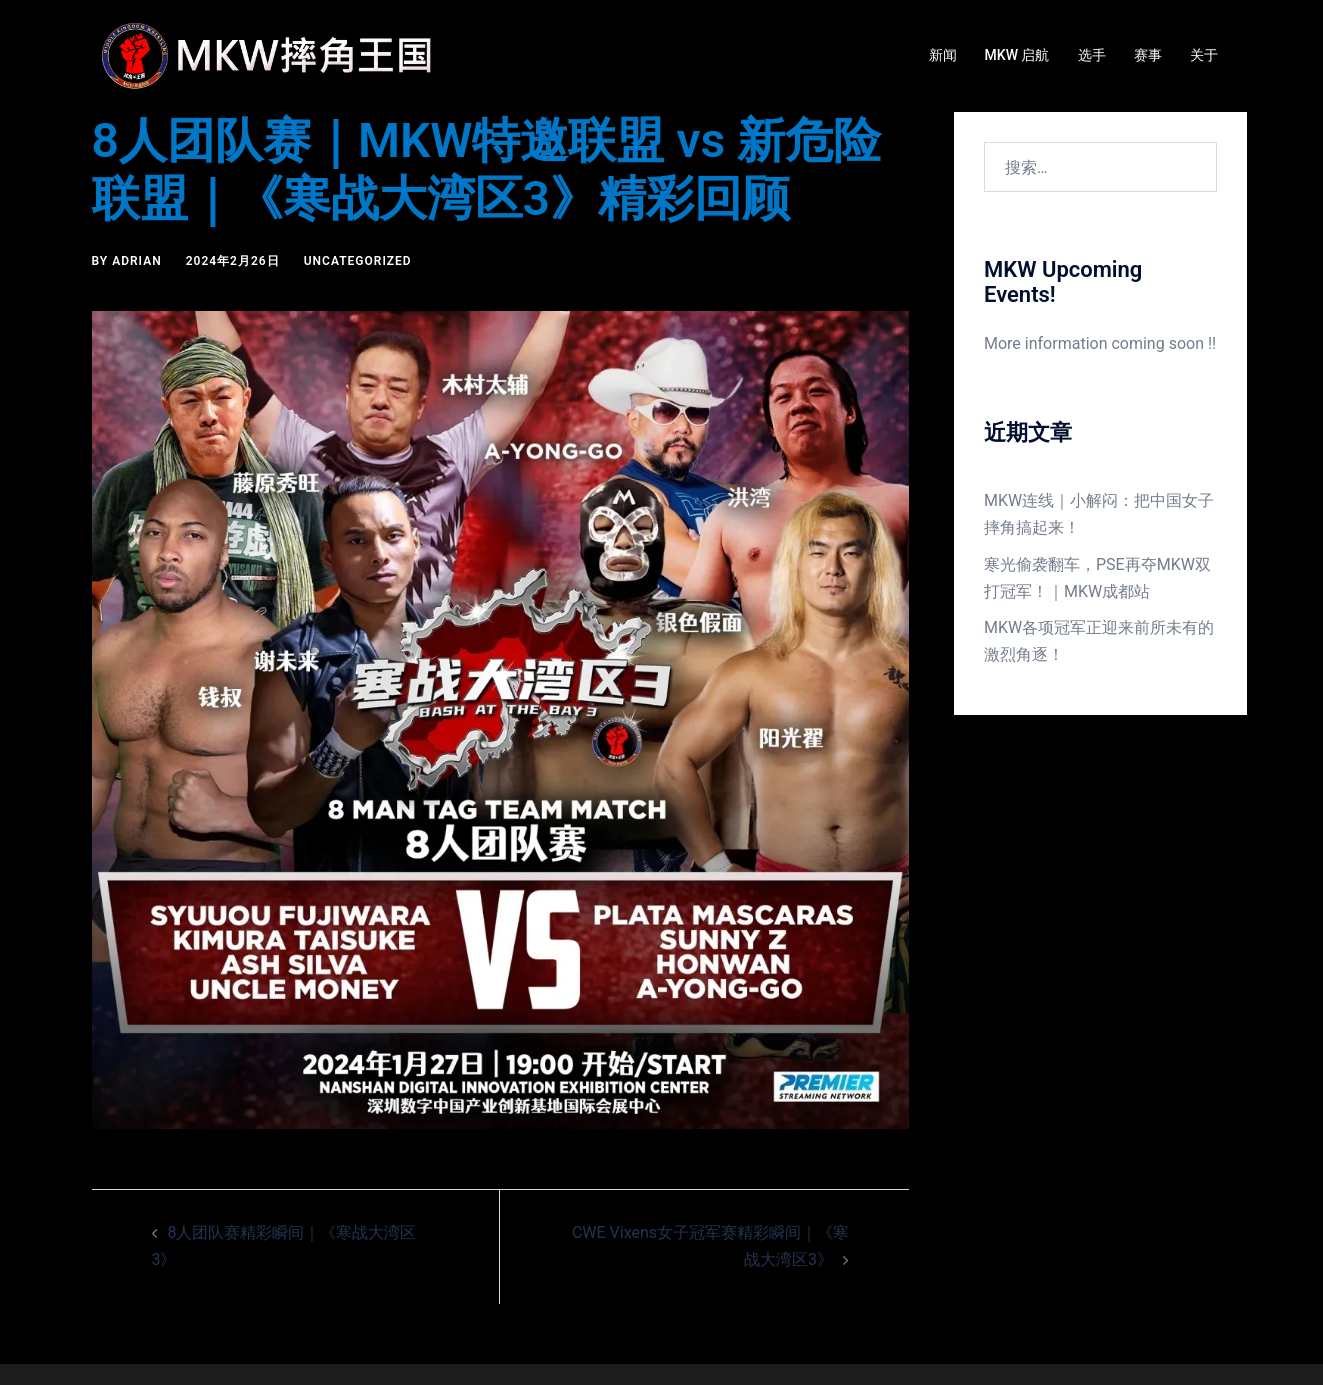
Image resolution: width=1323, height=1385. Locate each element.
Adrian (137, 261)
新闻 (943, 55)
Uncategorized (358, 261)
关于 (1204, 55)
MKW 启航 (1017, 55)
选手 (1092, 55)
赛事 (1148, 55)
